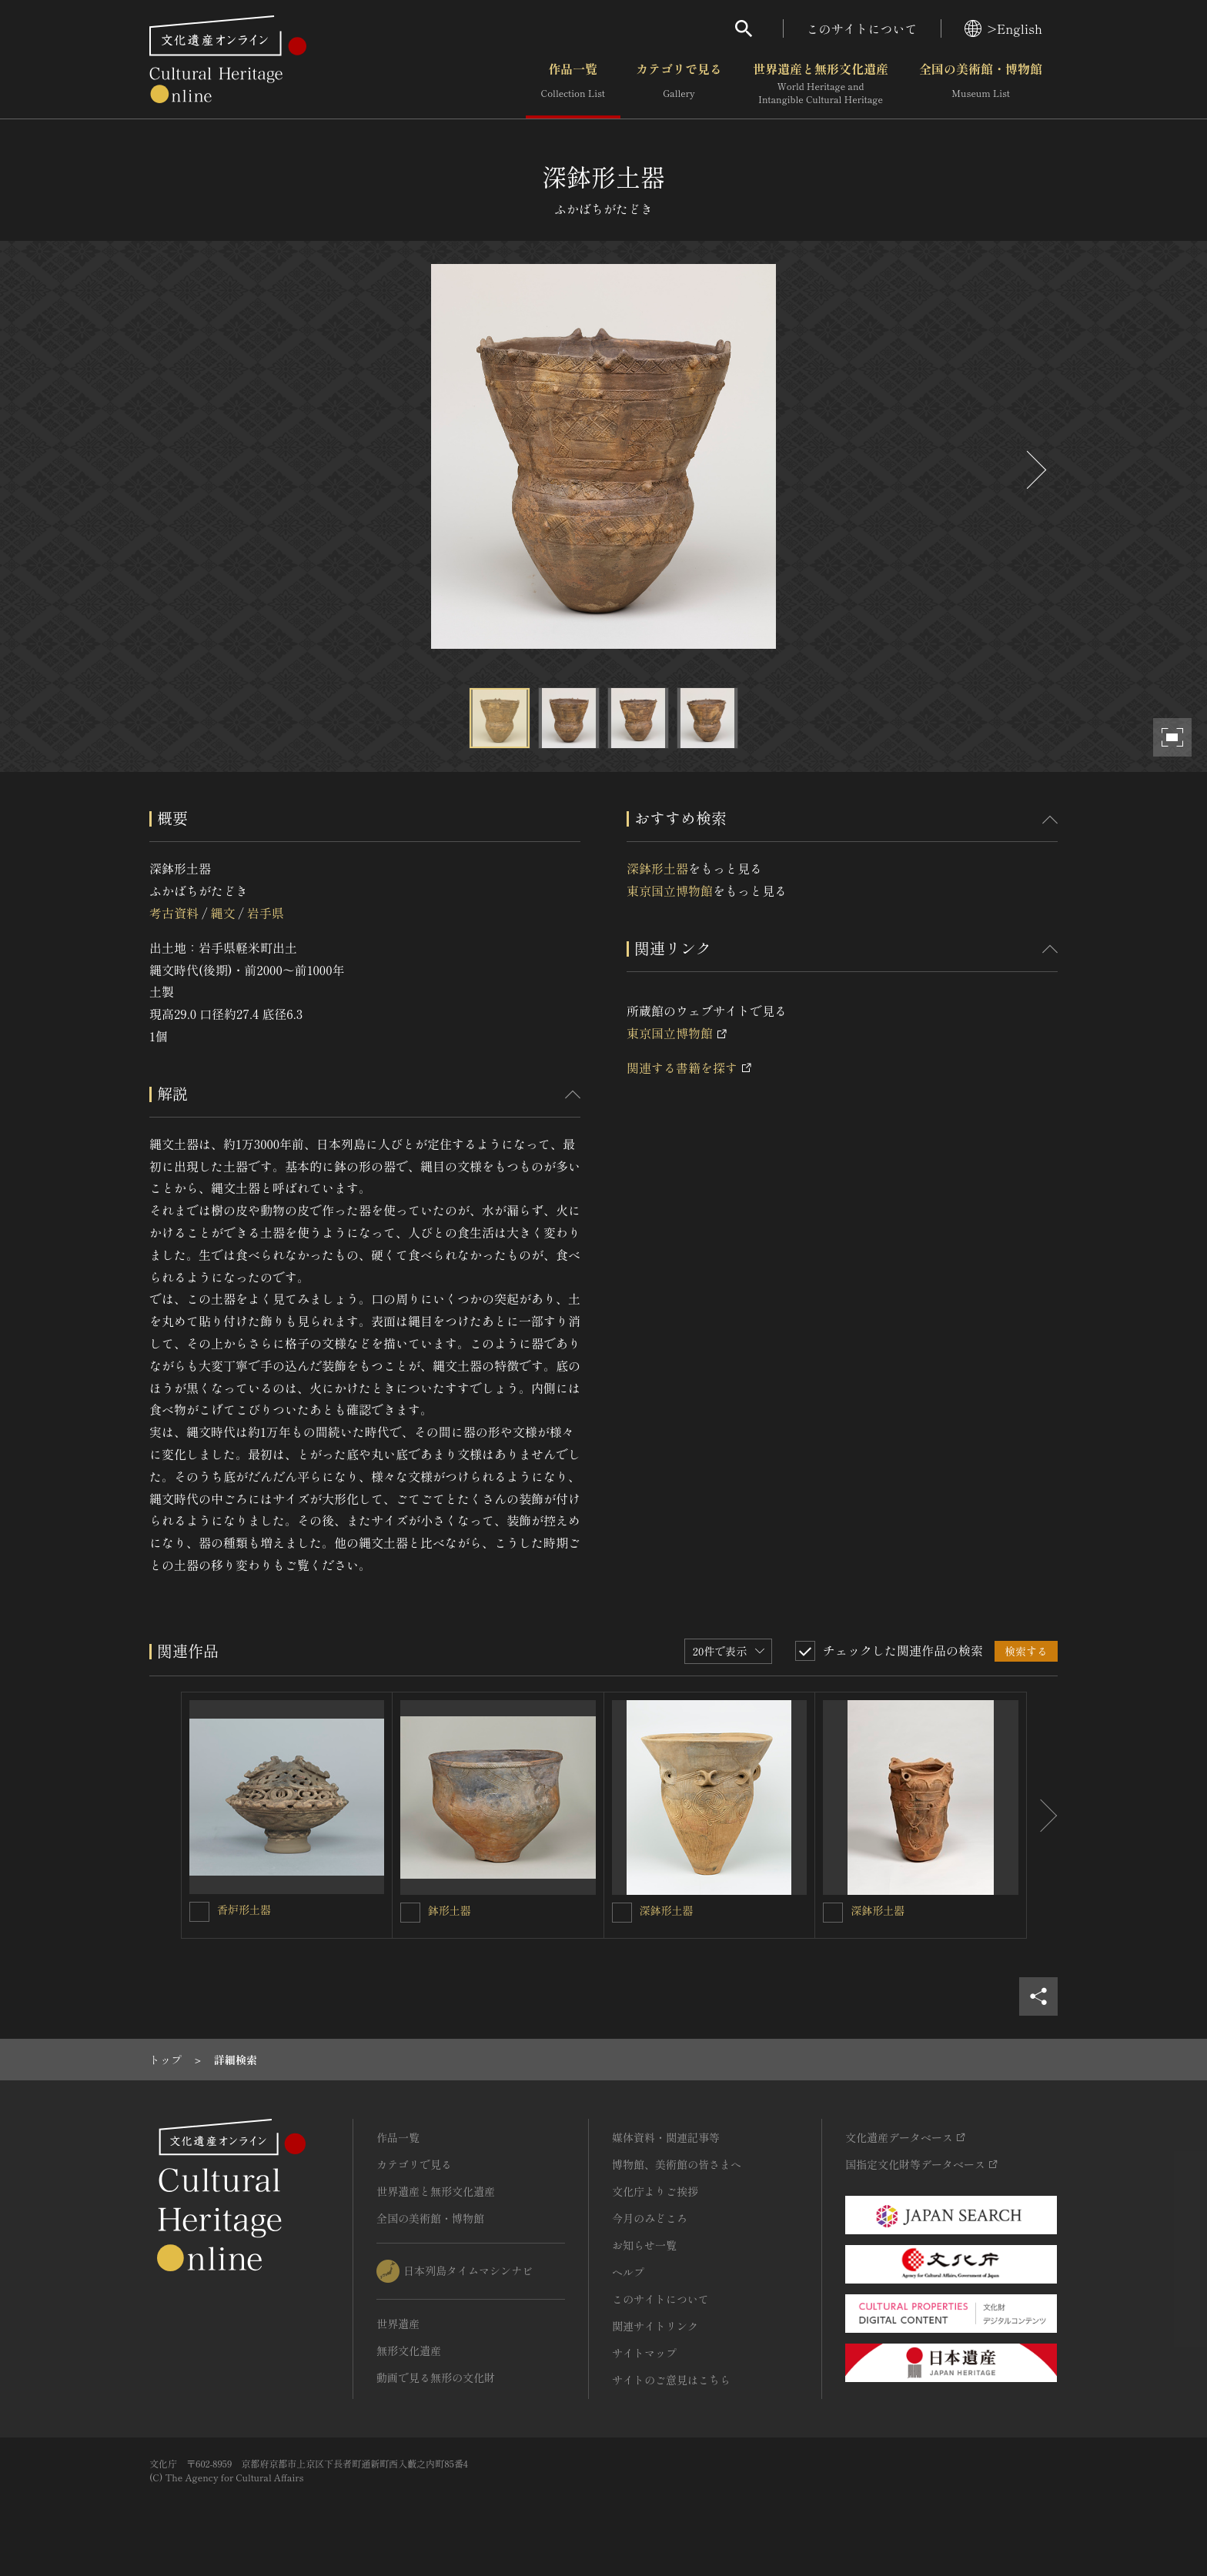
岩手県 (265, 913)
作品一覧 (573, 84)
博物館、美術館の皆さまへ (676, 2164)
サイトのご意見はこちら (671, 2379)
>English (1003, 28)
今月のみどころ (649, 2218)
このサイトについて (862, 28)
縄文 (222, 913)
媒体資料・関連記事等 (666, 2137)
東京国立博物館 (670, 890)
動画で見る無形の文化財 (435, 2377)
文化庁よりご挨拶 (655, 2191)
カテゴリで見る (679, 84)
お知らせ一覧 (644, 2245)
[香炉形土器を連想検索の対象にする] (199, 1912)
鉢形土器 (449, 1910)
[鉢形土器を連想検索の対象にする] (410, 1913)
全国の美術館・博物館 (980, 84)
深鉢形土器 (657, 868)
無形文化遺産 (408, 2350)
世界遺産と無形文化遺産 (820, 84)
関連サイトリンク (655, 2326)
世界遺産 (398, 2323)
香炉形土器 (244, 1909)
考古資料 (174, 913)
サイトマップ (644, 2352)
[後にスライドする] (1034, 470)
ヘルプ (628, 2272)
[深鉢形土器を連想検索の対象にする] (622, 1913)
